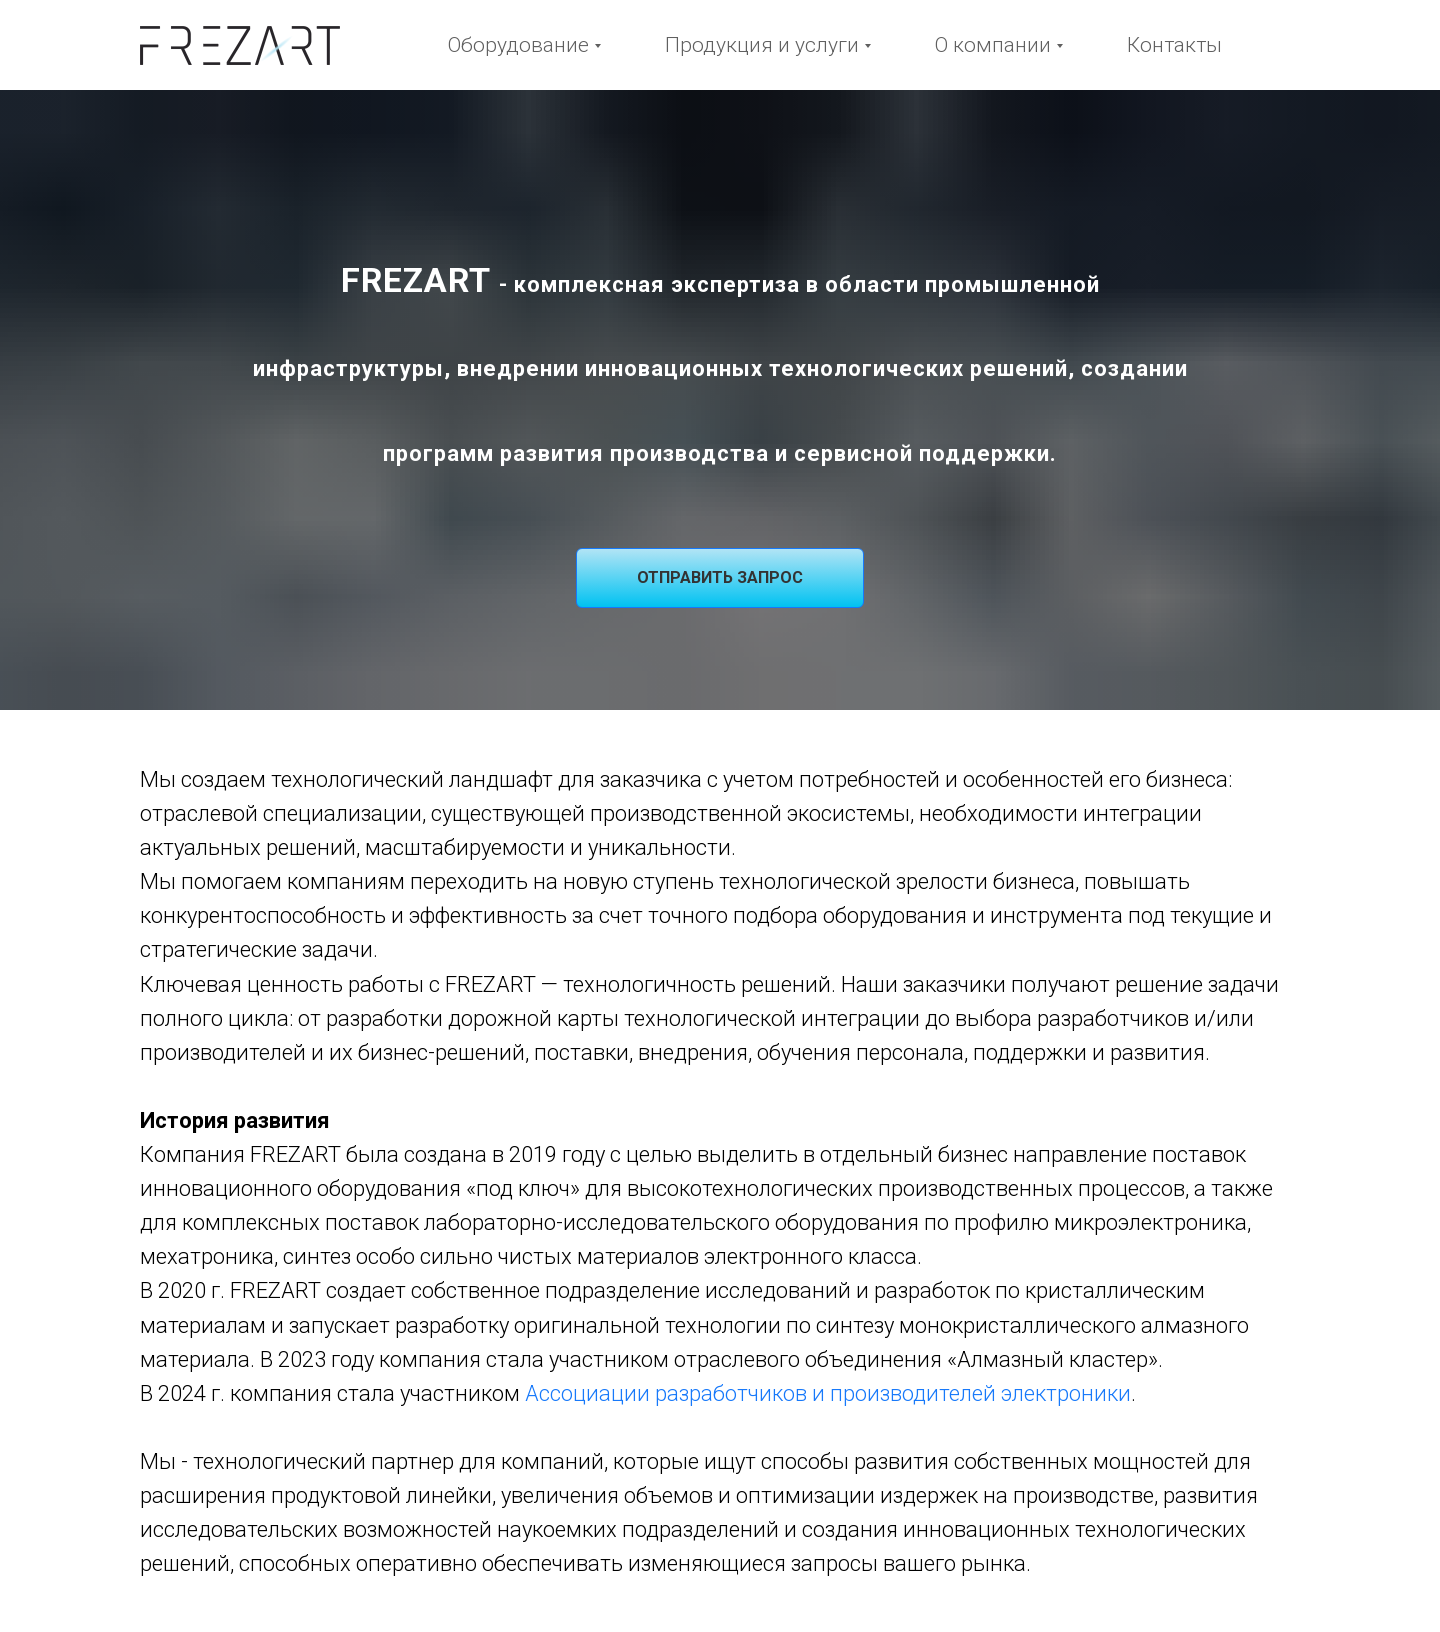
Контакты (1174, 45)
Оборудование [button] (518, 45)
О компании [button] (993, 45)
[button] (720, 578)
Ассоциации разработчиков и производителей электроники (828, 1393)
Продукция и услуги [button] (762, 45)
